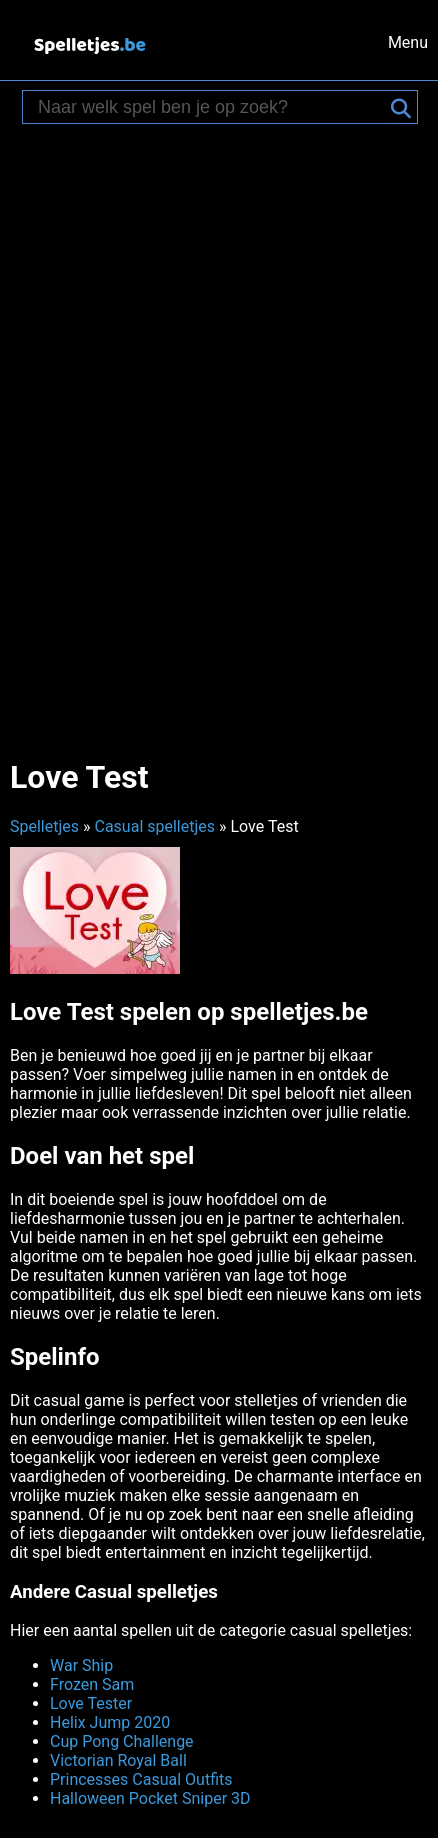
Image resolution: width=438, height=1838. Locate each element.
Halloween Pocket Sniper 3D (150, 1798)
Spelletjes (44, 826)
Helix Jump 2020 (110, 1722)
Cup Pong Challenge (122, 1741)
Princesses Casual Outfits (141, 1779)
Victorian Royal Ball (118, 1760)
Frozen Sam (92, 1684)
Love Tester (91, 1703)
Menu (408, 42)
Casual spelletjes (154, 826)
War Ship (81, 1665)
